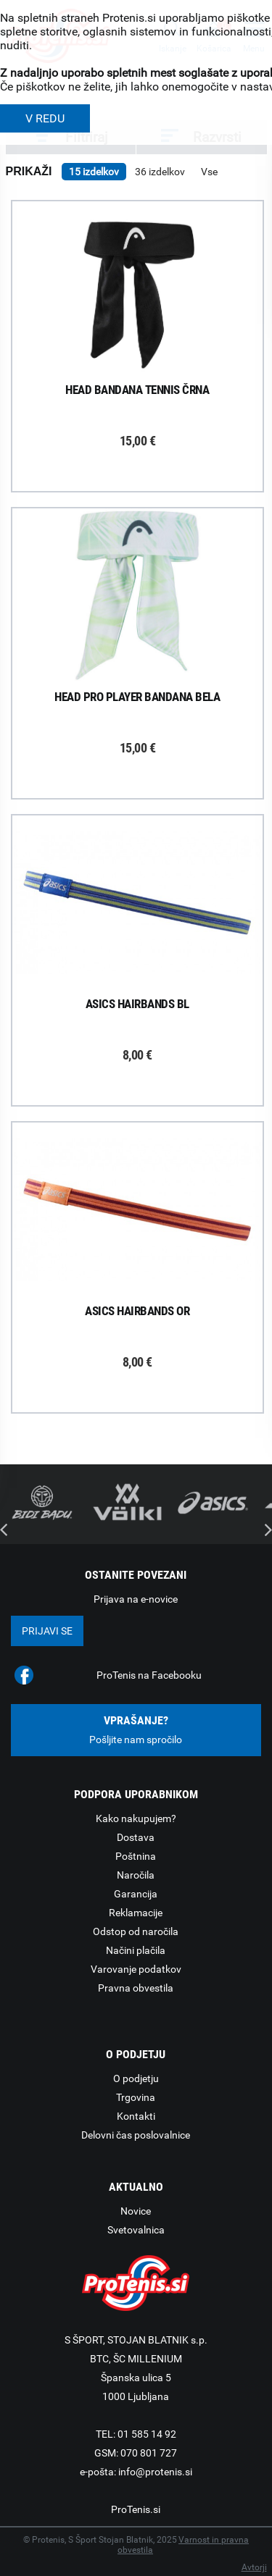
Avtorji (254, 2567)
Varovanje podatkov (136, 1969)
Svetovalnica (136, 2230)
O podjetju (136, 2078)
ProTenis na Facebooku (149, 1675)
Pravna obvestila (135, 1988)
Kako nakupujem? (136, 1818)
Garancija (135, 1894)
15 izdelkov (94, 171)
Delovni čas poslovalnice (135, 2135)
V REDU (45, 118)
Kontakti (136, 2116)
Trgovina (135, 2097)
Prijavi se (47, 1631)
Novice (135, 2211)
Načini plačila (135, 1950)
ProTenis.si (135, 2509)
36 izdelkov (160, 171)
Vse (209, 171)
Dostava (135, 1837)
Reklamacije (135, 1912)
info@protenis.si (155, 2472)
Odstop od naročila (135, 1931)
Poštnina (135, 1856)
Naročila (135, 1875)
